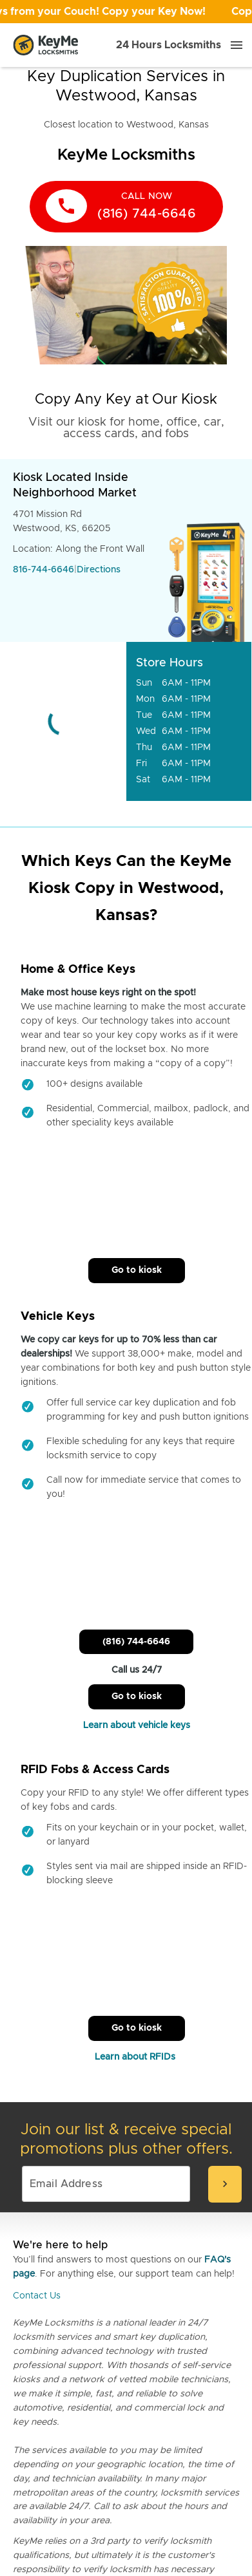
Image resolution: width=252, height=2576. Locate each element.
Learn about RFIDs (136, 2057)
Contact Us (37, 2295)
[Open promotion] (126, 11)
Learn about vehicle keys (136, 1725)
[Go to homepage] (46, 45)
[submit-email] (225, 2184)
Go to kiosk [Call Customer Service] (136, 1270)
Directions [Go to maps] (99, 569)
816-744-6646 (43, 569)
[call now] (126, 206)
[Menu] (236, 45)
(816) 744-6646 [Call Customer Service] (136, 1641)
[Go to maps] (63, 721)
